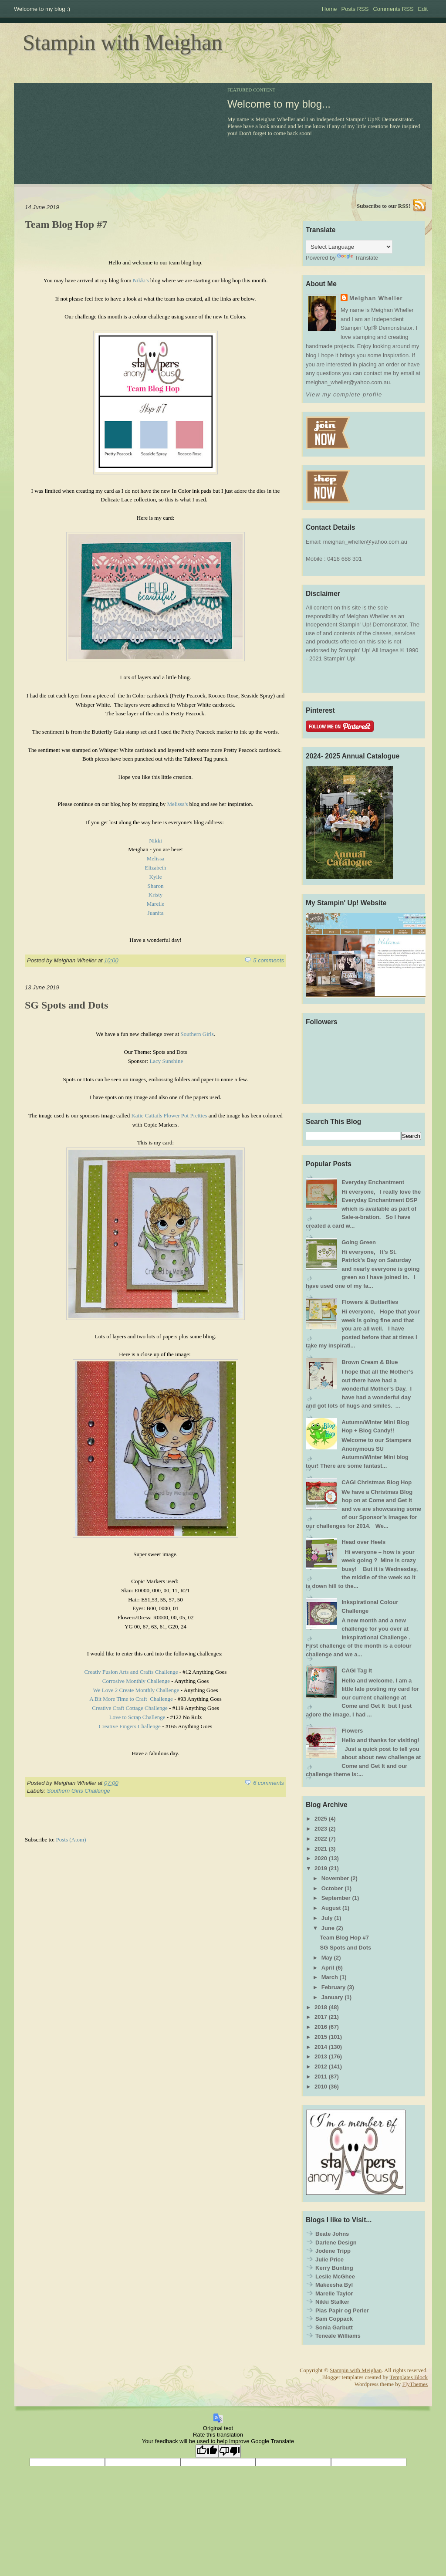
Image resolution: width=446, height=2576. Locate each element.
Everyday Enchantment (372, 1182)
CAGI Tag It (356, 1670)
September (336, 1898)
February (333, 1987)
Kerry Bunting (334, 2268)
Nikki (155, 840)
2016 (320, 2027)
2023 (320, 1828)
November (335, 1878)
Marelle (155, 903)
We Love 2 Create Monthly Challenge (136, 1690)
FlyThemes (415, 2384)
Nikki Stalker (332, 2301)
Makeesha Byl (334, 2285)
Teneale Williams (338, 2335)
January (332, 1997)
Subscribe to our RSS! (383, 206)
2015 (320, 2037)
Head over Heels (363, 1542)
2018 (320, 2007)
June (327, 1928)
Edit (423, 9)
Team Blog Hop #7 (66, 224)
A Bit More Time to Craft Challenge (131, 1699)
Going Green (358, 1242)
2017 (320, 2017)
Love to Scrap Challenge (137, 1717)
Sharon (156, 886)
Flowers (352, 1730)
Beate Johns (332, 2234)
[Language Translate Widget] (349, 247)
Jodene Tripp (333, 2251)
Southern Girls (197, 1034)
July (327, 1918)
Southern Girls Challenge (78, 1790)
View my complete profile (344, 394)
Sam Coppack (334, 2318)
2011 (320, 2076)
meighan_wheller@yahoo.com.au (365, 541)
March (329, 1977)
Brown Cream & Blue (369, 1362)
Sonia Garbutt (334, 2327)
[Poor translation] (229, 2451)
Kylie (155, 876)
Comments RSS (393, 9)
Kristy (156, 894)
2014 (320, 2047)
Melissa (155, 858)
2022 (320, 1838)
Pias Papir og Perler (342, 2310)
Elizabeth (155, 867)
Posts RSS (355, 9)
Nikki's (141, 280)
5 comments (268, 960)
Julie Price (329, 2259)
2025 (320, 1818)
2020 (320, 1858)
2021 (320, 1848)
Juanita (156, 913)
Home (329, 9)
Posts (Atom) (71, 1839)
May (326, 1957)
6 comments (268, 1783)
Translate (357, 257)
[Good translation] (207, 2451)
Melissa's (177, 804)
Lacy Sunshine (166, 1061)
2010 (320, 2086)
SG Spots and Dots (66, 1005)
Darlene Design (336, 2242)
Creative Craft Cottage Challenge (130, 1708)
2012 (320, 2066)
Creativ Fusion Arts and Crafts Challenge (131, 1672)
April (327, 1967)
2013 (320, 2056)
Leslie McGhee (335, 2276)
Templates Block (408, 2377)
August (331, 1908)
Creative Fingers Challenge (130, 1726)
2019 (320, 1868)
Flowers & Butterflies (369, 1302)
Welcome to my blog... (279, 104)
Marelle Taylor (334, 2293)
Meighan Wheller (376, 298)
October (332, 1888)
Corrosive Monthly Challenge (136, 1681)
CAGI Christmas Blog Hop (376, 1482)
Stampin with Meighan (122, 42)
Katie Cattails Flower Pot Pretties (169, 1115)
